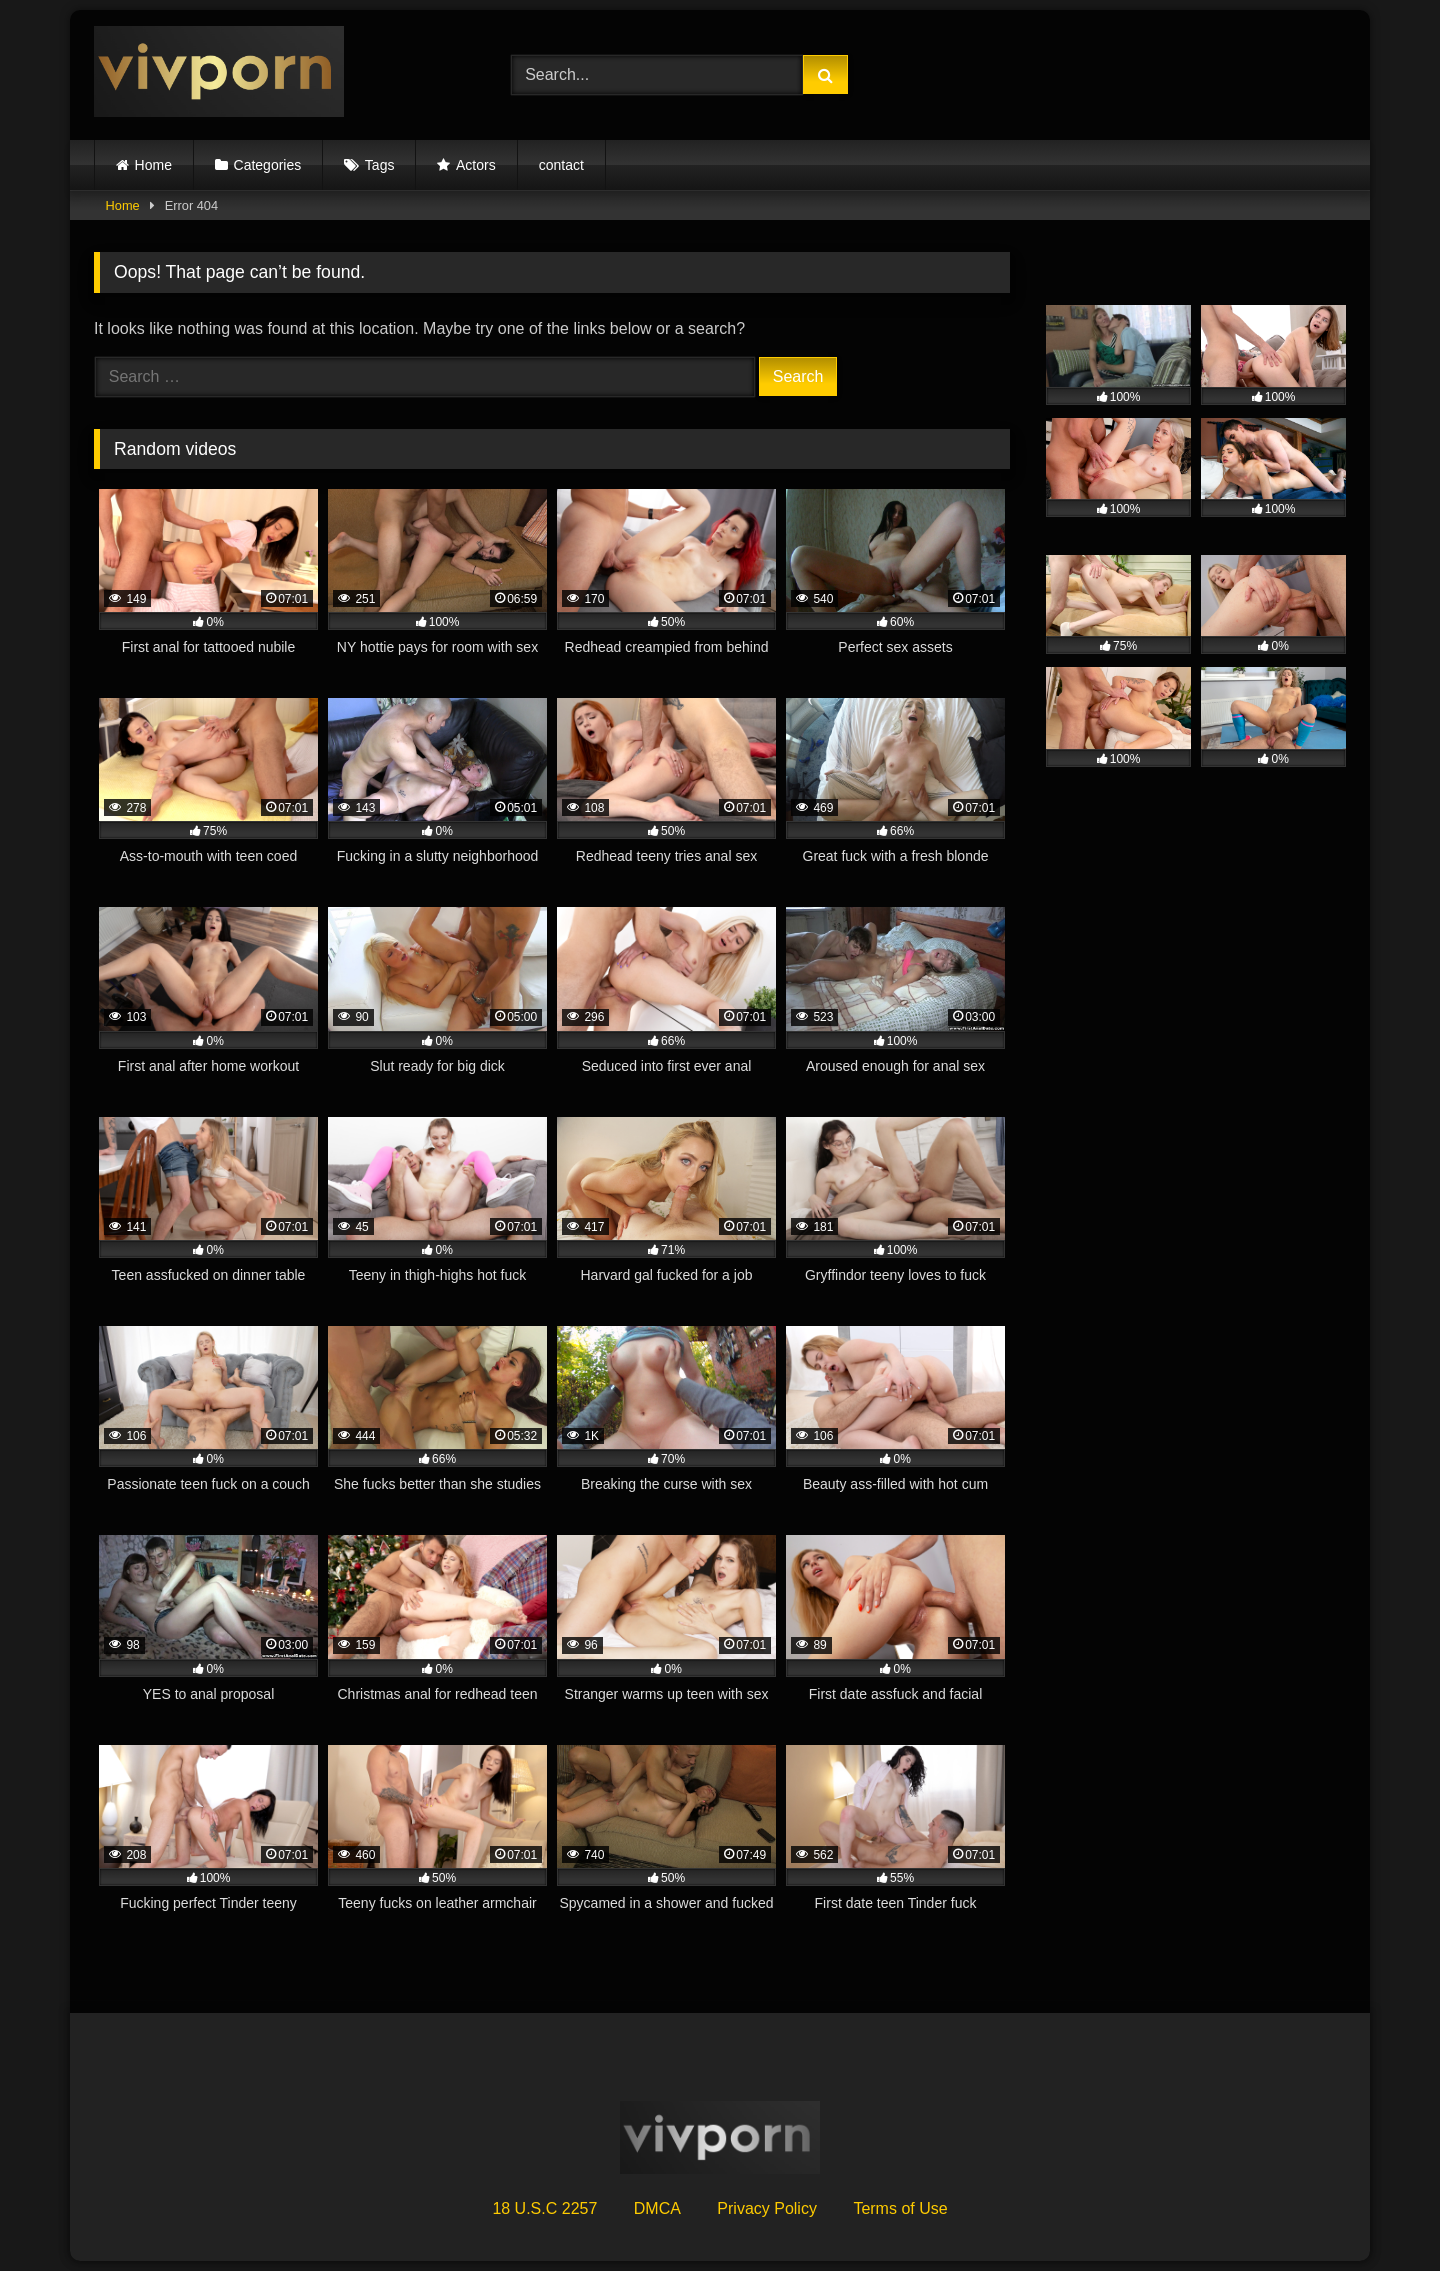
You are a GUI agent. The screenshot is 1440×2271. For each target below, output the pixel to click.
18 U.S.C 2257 (544, 2208)
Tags (380, 165)
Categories (268, 165)
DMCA (657, 2208)
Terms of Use (900, 2208)
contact (561, 165)
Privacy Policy (767, 2208)
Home (153, 165)
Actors (476, 165)
